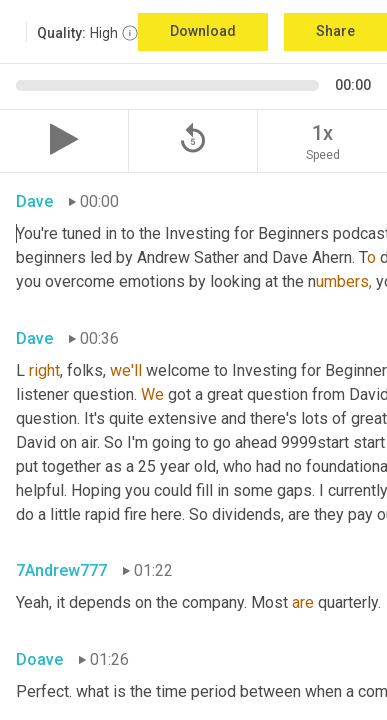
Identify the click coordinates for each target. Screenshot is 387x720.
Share (335, 31)
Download (203, 31)
